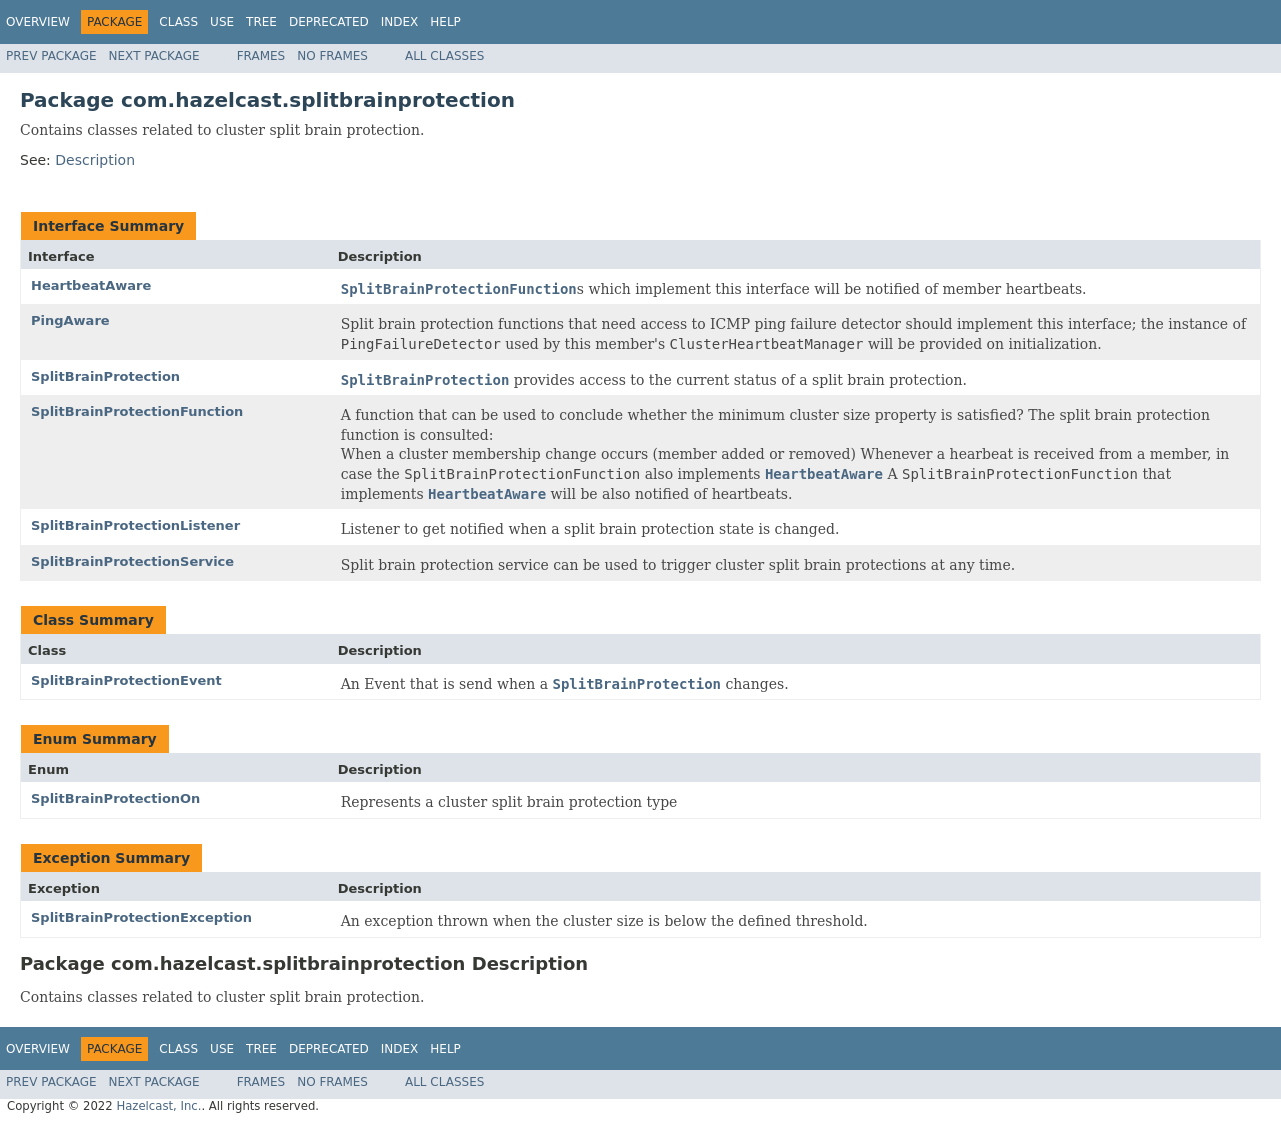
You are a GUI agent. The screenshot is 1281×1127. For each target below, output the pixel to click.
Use (222, 22)
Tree (261, 22)
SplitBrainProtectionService (132, 561)
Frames (261, 56)
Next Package (154, 56)
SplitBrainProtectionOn (115, 798)
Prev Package (51, 56)
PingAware (70, 320)
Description (95, 160)
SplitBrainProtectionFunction (137, 411)
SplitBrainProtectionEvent (126, 680)
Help (445, 22)
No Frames (332, 56)
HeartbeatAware (91, 285)
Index (400, 22)
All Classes (444, 56)
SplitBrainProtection (105, 376)
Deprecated (329, 22)
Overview (38, 22)
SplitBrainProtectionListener (135, 525)
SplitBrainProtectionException (141, 917)
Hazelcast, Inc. (158, 1106)
